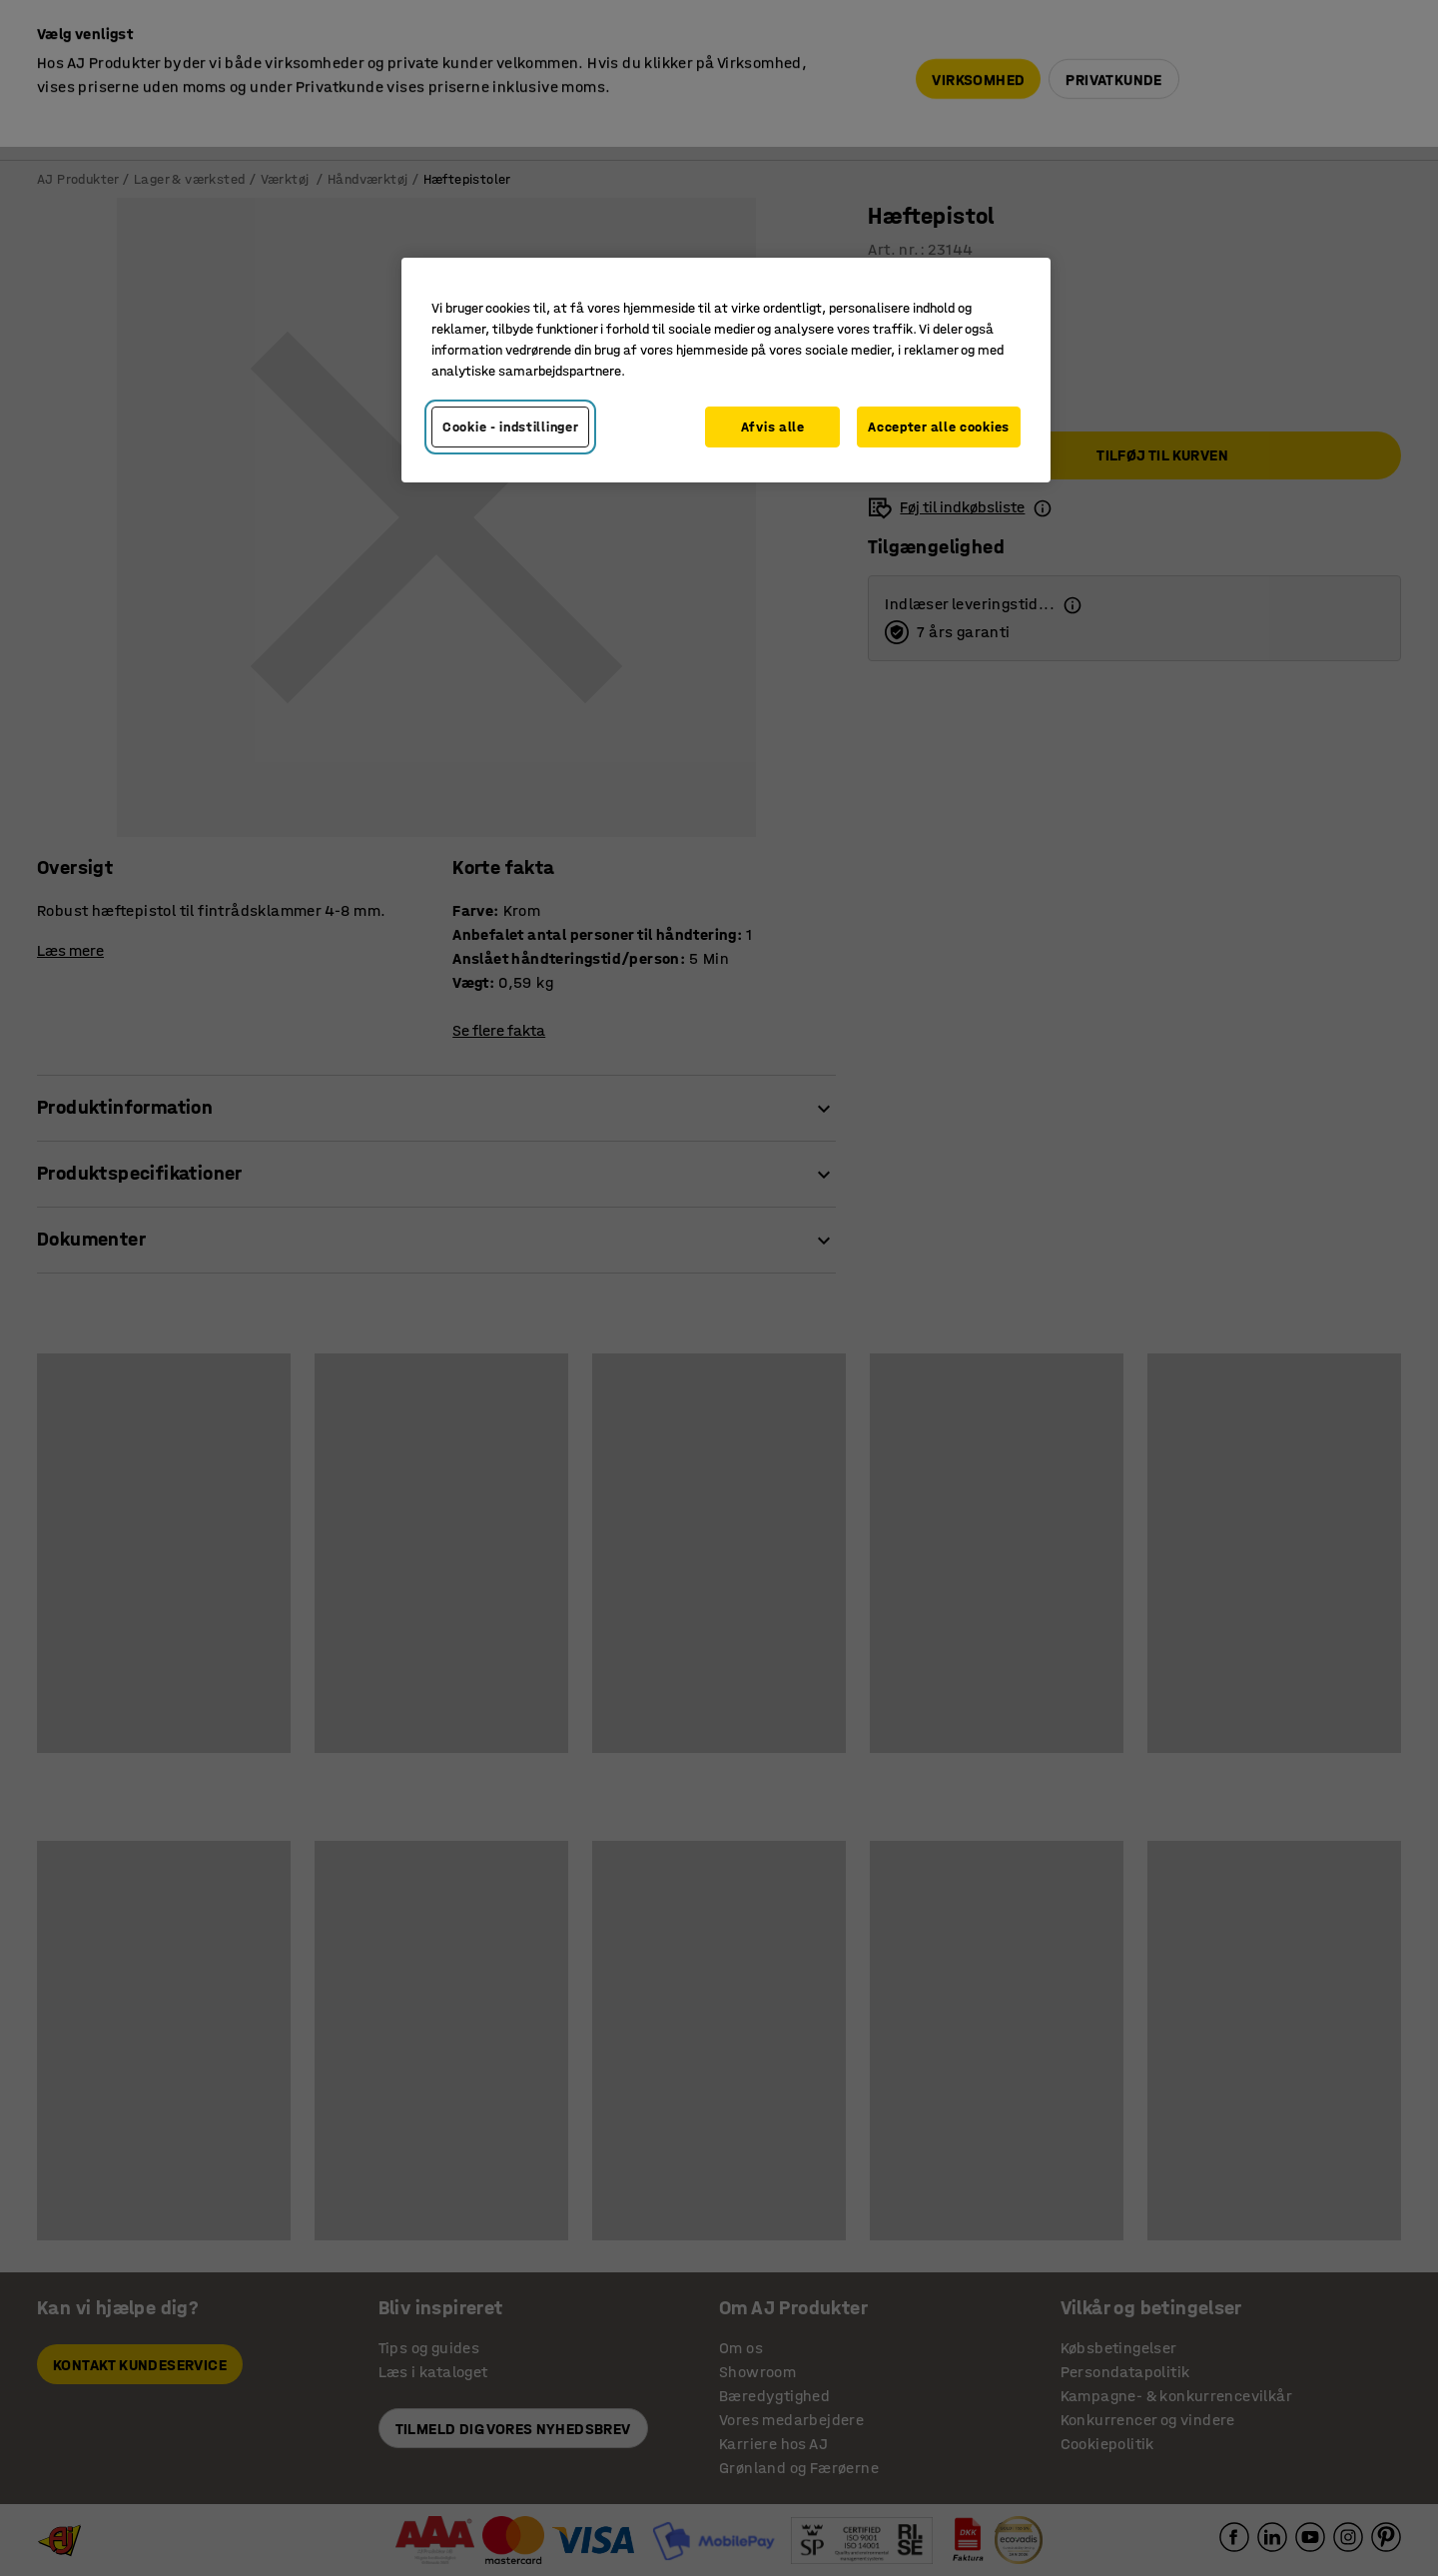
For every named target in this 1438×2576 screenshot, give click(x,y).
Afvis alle (773, 427)
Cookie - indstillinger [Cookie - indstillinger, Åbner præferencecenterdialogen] (510, 427)
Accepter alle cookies (939, 427)
